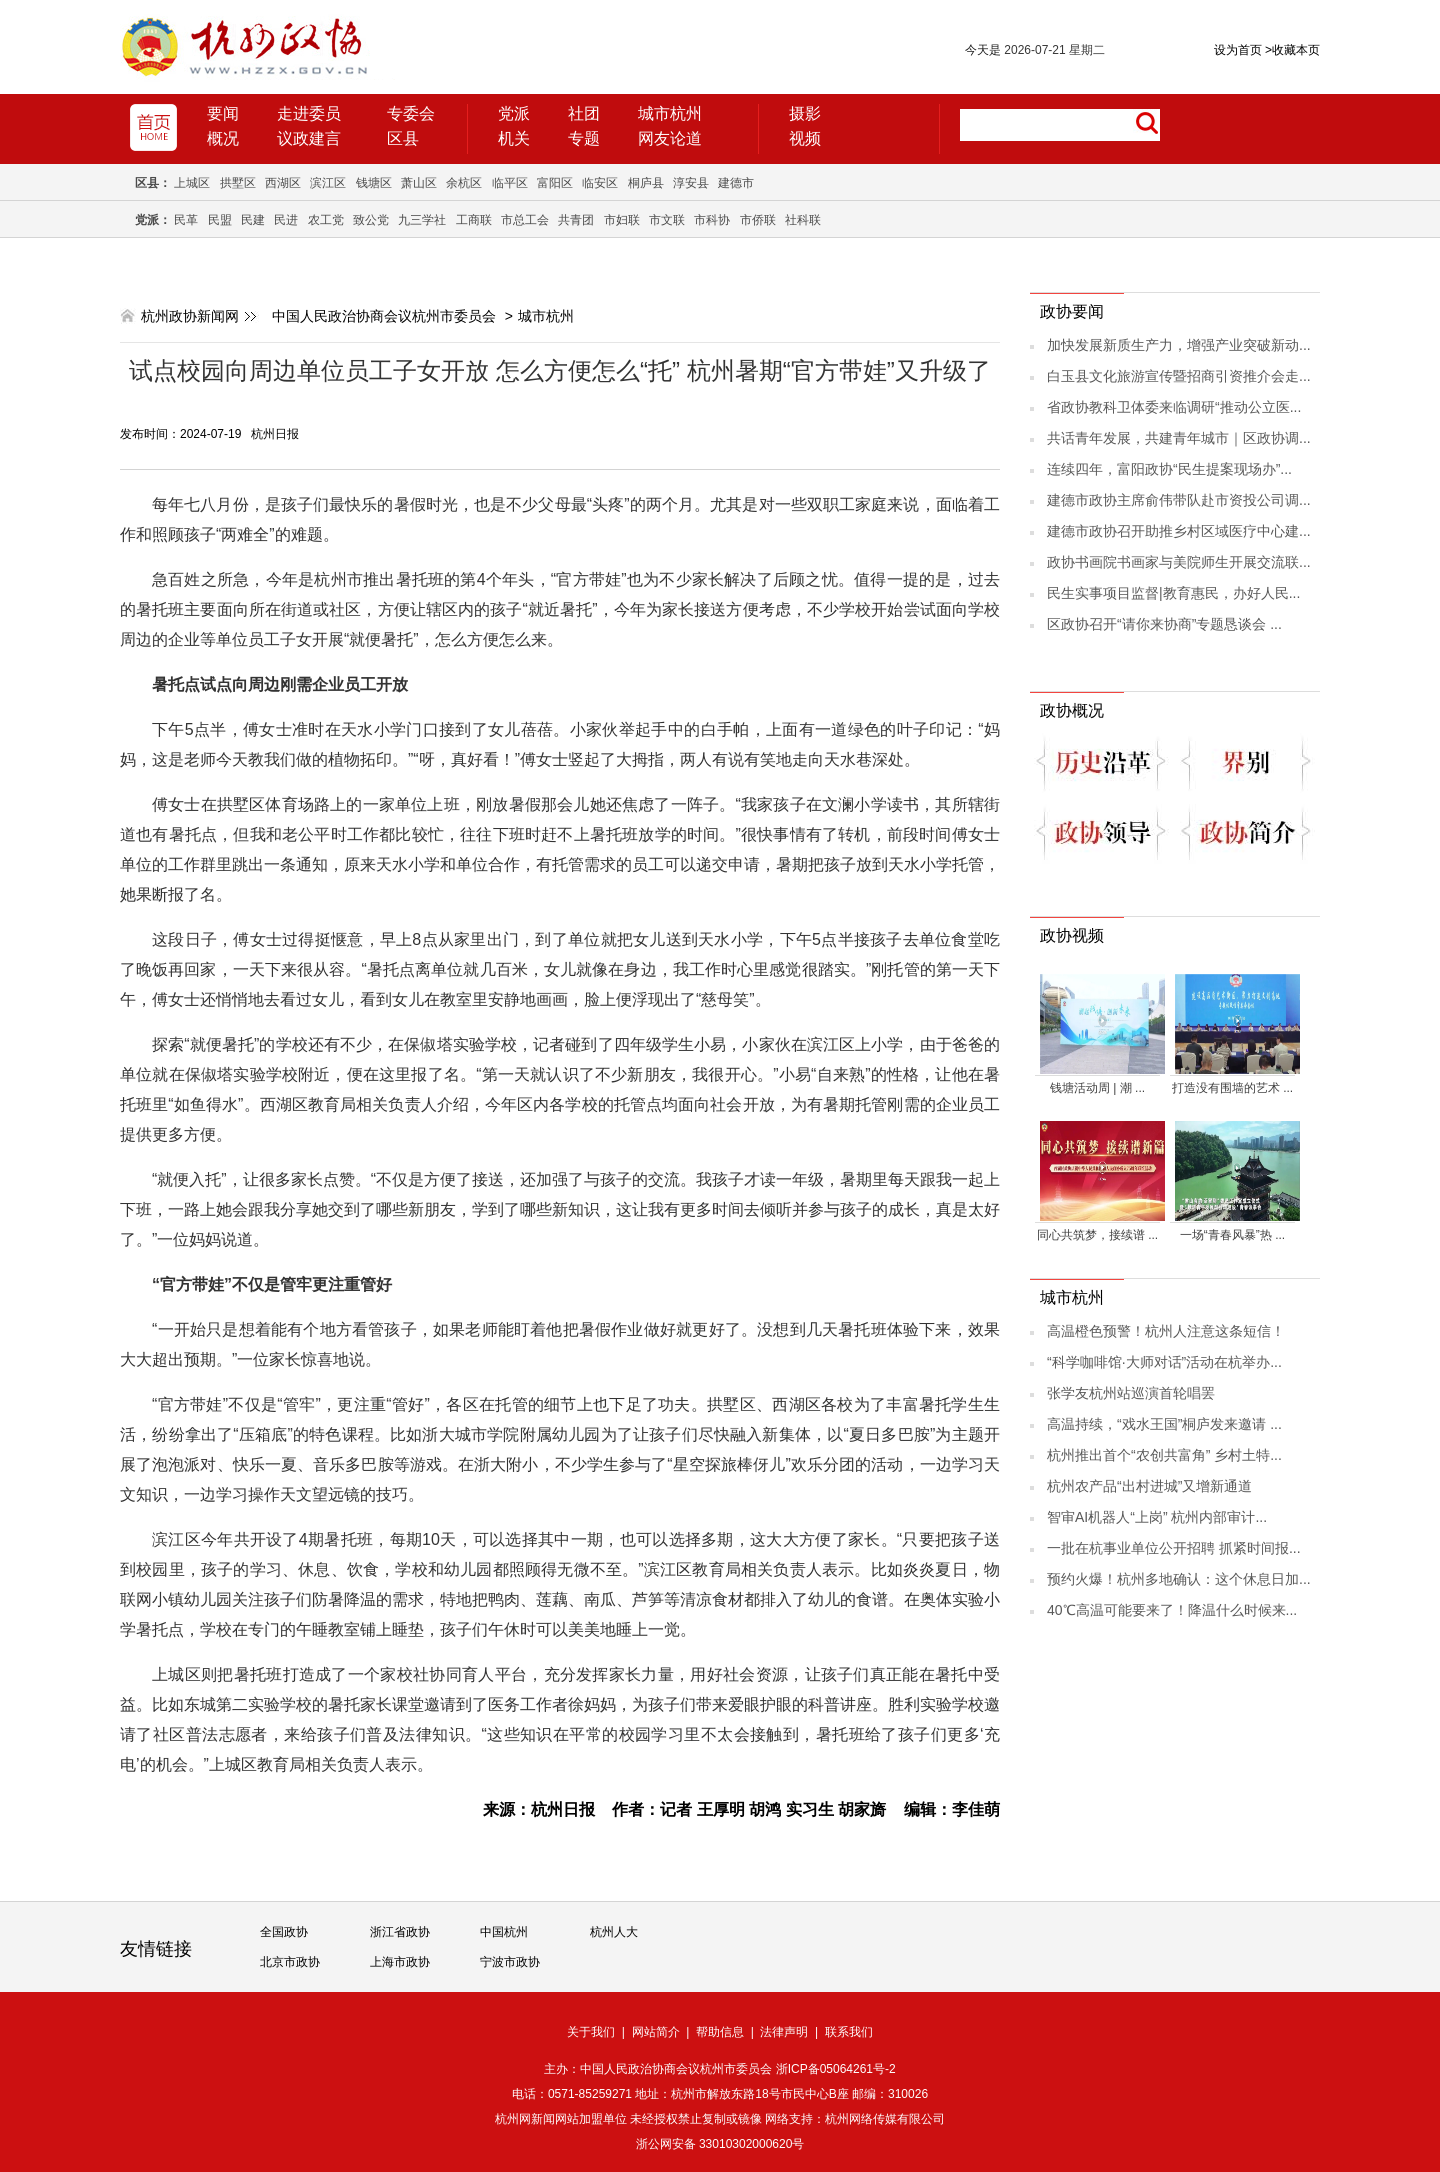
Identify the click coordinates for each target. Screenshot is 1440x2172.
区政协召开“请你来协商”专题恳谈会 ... (1164, 624)
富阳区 (555, 183)
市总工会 (525, 220)
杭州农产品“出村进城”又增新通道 (1149, 1486)
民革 (186, 220)
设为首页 (1238, 50)
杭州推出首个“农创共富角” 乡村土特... (1164, 1455)
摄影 (805, 113)
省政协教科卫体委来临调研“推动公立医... (1174, 407)
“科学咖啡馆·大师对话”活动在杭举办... (1164, 1362)
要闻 (223, 113)
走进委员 (309, 113)
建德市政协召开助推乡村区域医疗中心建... (1179, 531)
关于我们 (591, 2032)
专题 (584, 138)
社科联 (803, 220)
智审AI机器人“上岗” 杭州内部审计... (1157, 1517)
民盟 (220, 220)
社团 (584, 113)
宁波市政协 (510, 1962)
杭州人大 (614, 1932)
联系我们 (849, 2032)
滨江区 (328, 183)
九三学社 (422, 220)
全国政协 (284, 1932)
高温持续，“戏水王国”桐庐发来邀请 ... (1164, 1424)
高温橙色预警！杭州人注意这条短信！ (1166, 1331)
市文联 (667, 220)
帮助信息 (720, 2032)
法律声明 (784, 2032)
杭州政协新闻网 (190, 316)
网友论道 (670, 138)
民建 (253, 220)
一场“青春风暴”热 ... (1232, 1235)
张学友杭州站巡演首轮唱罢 (1131, 1393)
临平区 (510, 183)
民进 (286, 220)
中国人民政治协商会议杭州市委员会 (384, 316)
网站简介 (656, 2032)
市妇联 (622, 220)
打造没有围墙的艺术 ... (1232, 1088)
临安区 (600, 183)
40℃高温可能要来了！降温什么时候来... (1172, 1610)
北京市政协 (290, 1962)
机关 (514, 138)
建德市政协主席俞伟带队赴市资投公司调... (1179, 500)
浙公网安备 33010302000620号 (720, 2144)
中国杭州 (504, 1932)
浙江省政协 (400, 1932)
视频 (805, 138)
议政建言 (309, 138)
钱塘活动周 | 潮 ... (1097, 1088)
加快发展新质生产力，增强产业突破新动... (1179, 345)
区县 (403, 138)
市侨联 (758, 220)
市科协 (712, 220)
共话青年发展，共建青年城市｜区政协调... (1179, 438)
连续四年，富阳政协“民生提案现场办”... (1169, 469)
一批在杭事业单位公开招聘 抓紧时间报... (1174, 1548)
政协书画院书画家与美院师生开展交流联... (1179, 562)
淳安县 (691, 183)
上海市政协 (400, 1962)
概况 (223, 138)
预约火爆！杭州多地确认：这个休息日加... (1179, 1579)
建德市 (736, 183)
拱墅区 (238, 183)
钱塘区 (374, 183)
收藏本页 (1292, 50)
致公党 (371, 220)
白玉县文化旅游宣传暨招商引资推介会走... (1179, 376)
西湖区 (283, 183)
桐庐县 (646, 183)
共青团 (576, 220)
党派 (514, 113)
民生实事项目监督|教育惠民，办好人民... (1173, 593)
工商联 (474, 220)
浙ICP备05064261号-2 (836, 2069)
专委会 (411, 113)
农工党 (326, 220)
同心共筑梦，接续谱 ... (1097, 1235)
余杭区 (464, 183)
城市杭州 (670, 113)
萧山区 (419, 183)
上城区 (192, 183)
